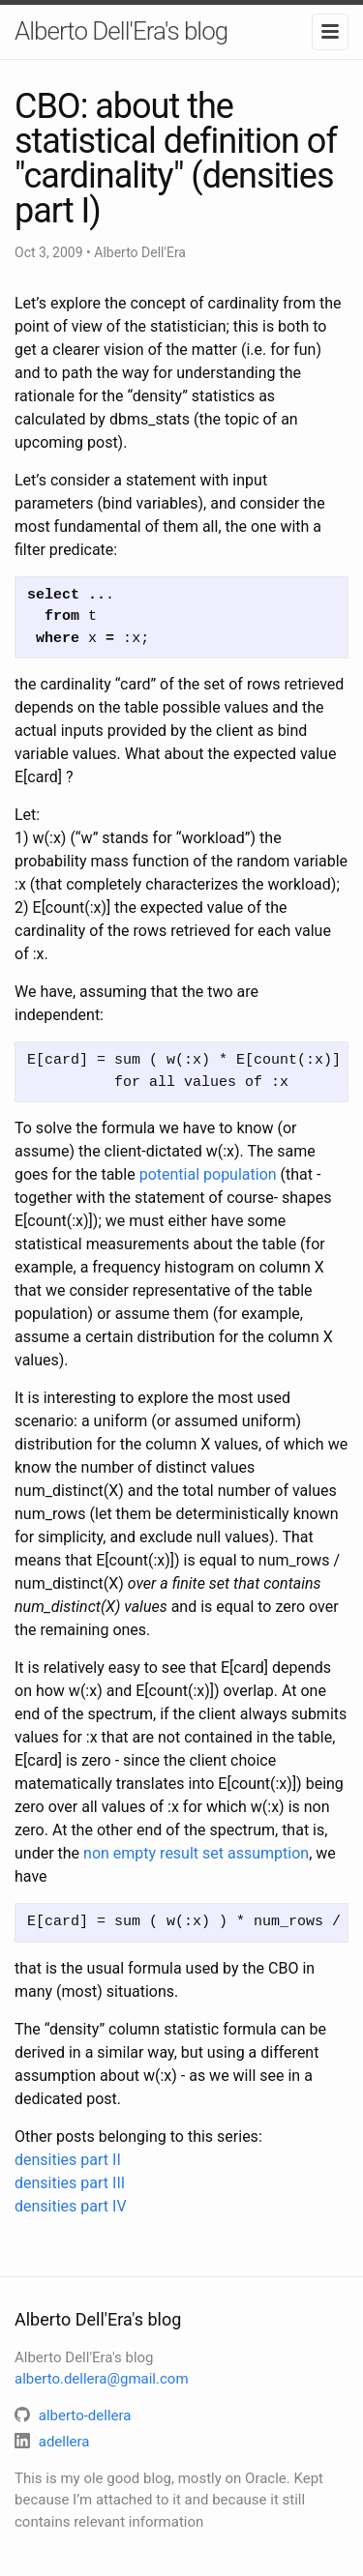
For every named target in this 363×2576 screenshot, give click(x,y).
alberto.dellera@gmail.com (102, 2378)
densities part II (68, 2160)
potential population (208, 1174)
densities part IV (71, 2206)
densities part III (70, 2183)
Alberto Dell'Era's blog (121, 30)
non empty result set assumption (196, 1853)
